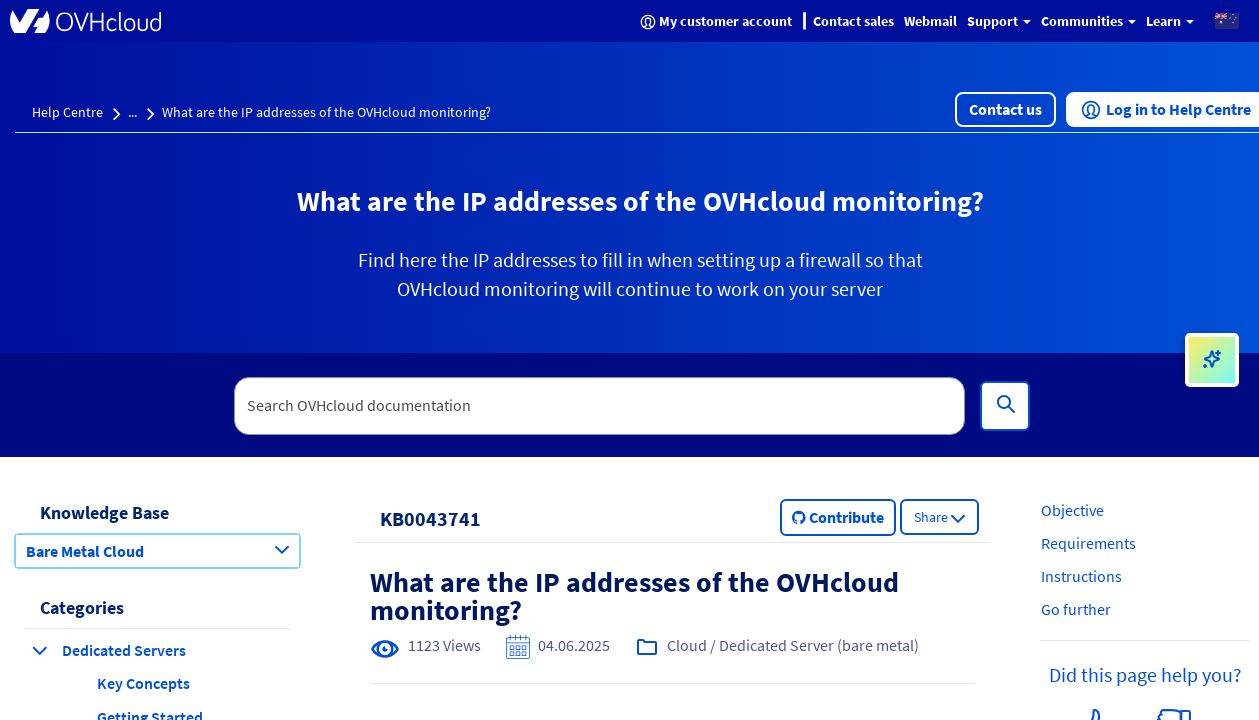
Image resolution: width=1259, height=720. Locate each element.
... (132, 112)
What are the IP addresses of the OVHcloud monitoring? (326, 112)
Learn (1170, 21)
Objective (1072, 510)
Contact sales (853, 21)
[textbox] (600, 406)
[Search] (1005, 406)
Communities (1088, 21)
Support (999, 21)
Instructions (1081, 576)
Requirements (1088, 543)
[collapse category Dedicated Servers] (40, 650)
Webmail (930, 21)
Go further (1076, 609)
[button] (1227, 20)
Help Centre (67, 112)
